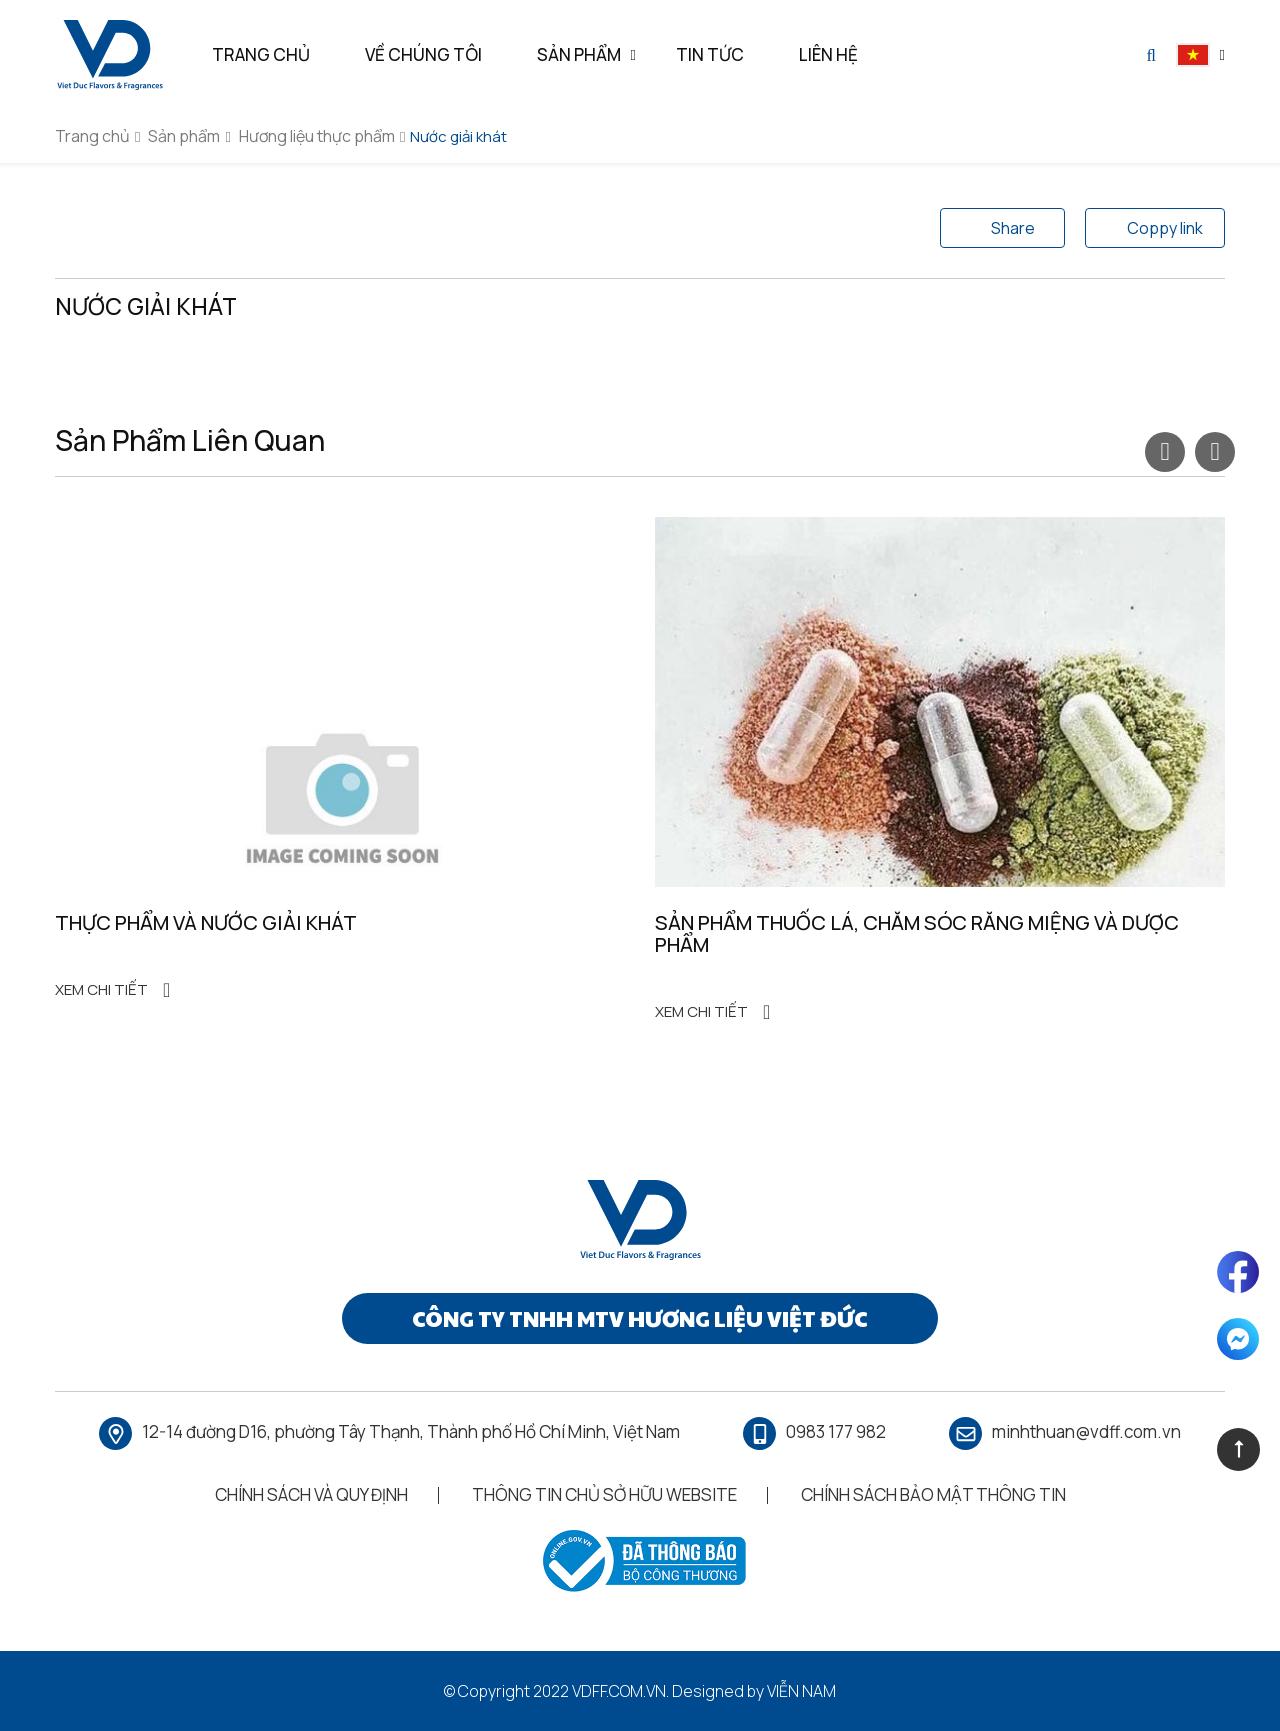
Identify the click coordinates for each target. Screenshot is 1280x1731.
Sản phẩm (184, 136)
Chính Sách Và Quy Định (311, 1494)
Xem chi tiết (112, 990)
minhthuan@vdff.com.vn (1086, 1431)
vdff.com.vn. (620, 1691)
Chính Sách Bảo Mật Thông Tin (933, 1494)
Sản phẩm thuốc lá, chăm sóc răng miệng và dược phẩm (917, 933)
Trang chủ (92, 136)
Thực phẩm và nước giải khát (206, 922)
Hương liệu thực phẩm (317, 136)
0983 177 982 (836, 1431)
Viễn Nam (801, 1691)
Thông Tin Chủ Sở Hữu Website (604, 1494)
